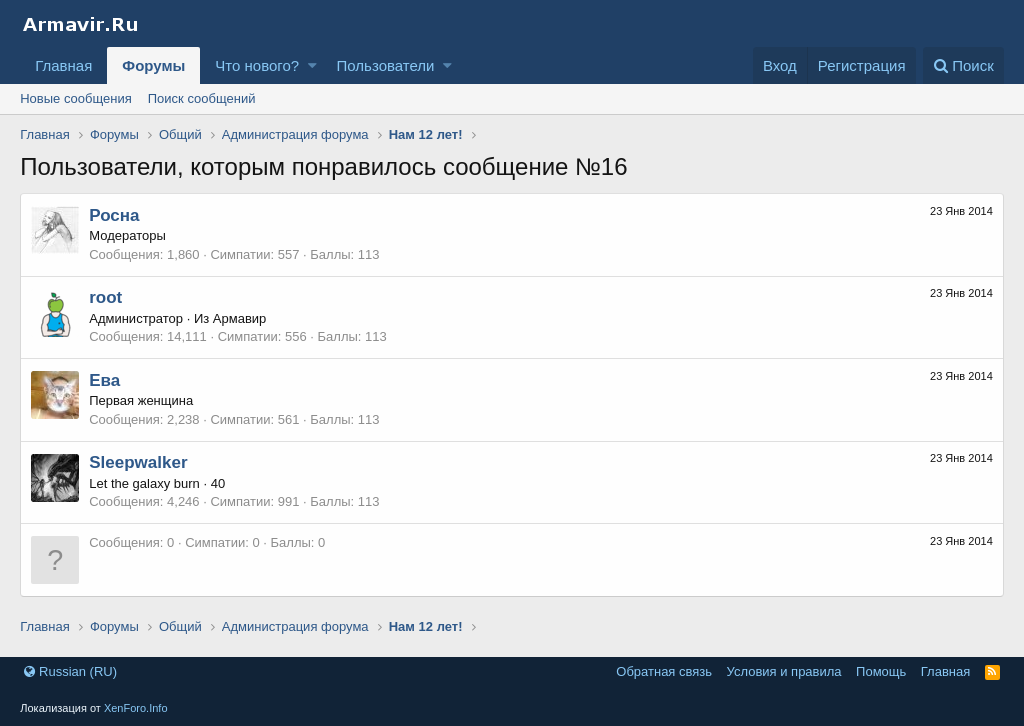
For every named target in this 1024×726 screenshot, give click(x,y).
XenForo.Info (136, 708)
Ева (104, 380)
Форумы (153, 65)
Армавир (239, 318)
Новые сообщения (76, 98)
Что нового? (257, 65)
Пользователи (386, 65)
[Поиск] (963, 65)
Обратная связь (664, 671)
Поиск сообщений (202, 98)
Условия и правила (784, 671)
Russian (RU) (70, 671)
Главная (63, 65)
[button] (312, 65)
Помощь (881, 671)
